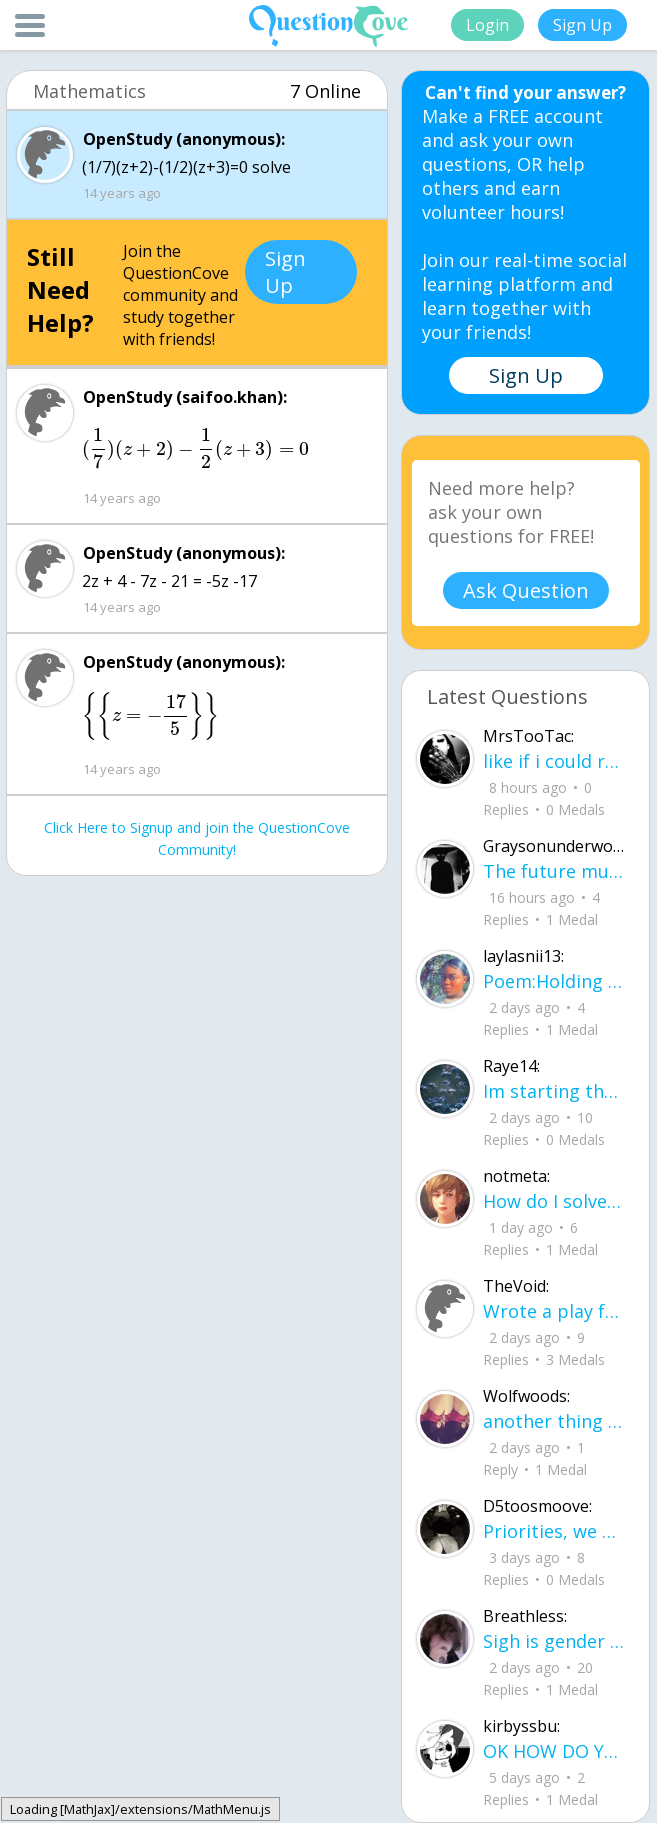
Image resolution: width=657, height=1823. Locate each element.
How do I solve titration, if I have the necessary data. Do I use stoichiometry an (554, 1201)
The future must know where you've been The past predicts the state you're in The (554, 871)
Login (487, 25)
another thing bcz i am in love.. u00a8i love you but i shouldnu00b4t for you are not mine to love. (554, 1421)
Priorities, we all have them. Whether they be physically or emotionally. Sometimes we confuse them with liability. (554, 1531)
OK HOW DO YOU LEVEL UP (554, 1751)
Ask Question (526, 590)
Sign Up (582, 25)
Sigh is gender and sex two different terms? (554, 1641)
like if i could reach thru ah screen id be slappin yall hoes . (554, 761)
